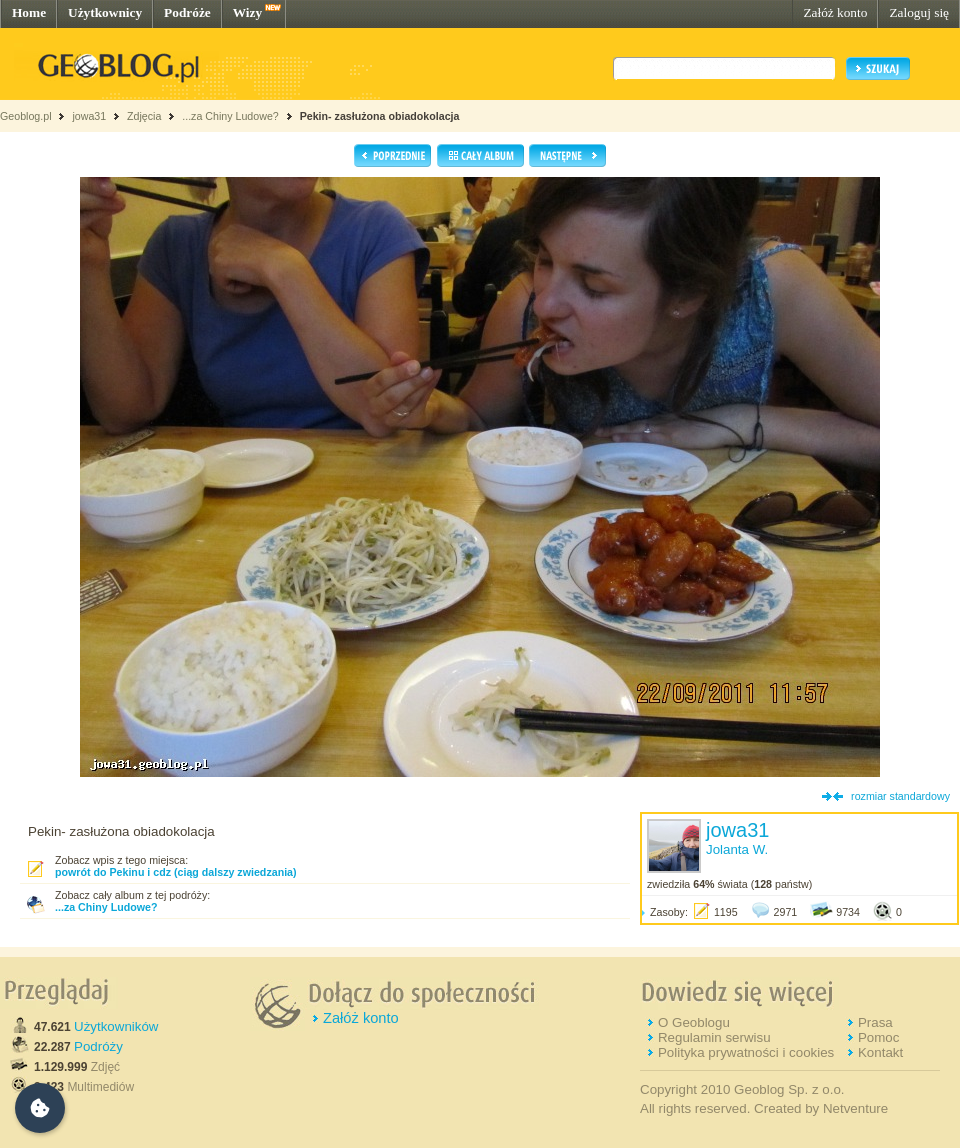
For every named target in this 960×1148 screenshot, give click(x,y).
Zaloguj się (919, 12)
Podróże (187, 12)
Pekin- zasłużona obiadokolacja (380, 116)
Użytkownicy (105, 12)
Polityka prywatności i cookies (746, 1052)
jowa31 (89, 116)
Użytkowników (116, 1026)
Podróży (98, 1046)
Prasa (875, 1022)
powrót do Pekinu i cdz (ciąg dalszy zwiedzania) (176, 872)
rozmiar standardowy (900, 796)
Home (29, 12)
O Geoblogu (694, 1022)
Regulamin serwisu (714, 1037)
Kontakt (880, 1052)
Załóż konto (835, 12)
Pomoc (878, 1037)
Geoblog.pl (26, 116)
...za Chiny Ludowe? (230, 116)
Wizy (247, 12)
